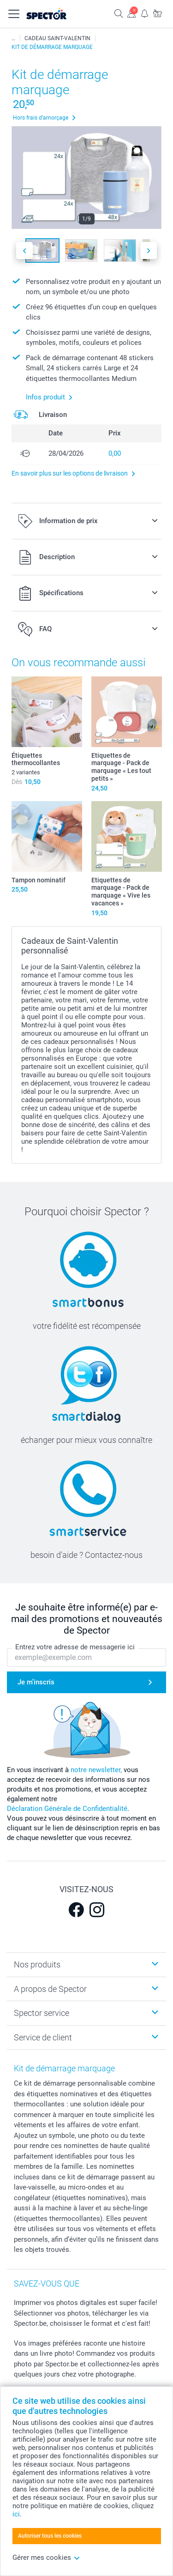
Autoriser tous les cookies (50, 2536)
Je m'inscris (36, 1682)
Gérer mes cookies (46, 2557)
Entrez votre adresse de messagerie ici (75, 1646)
